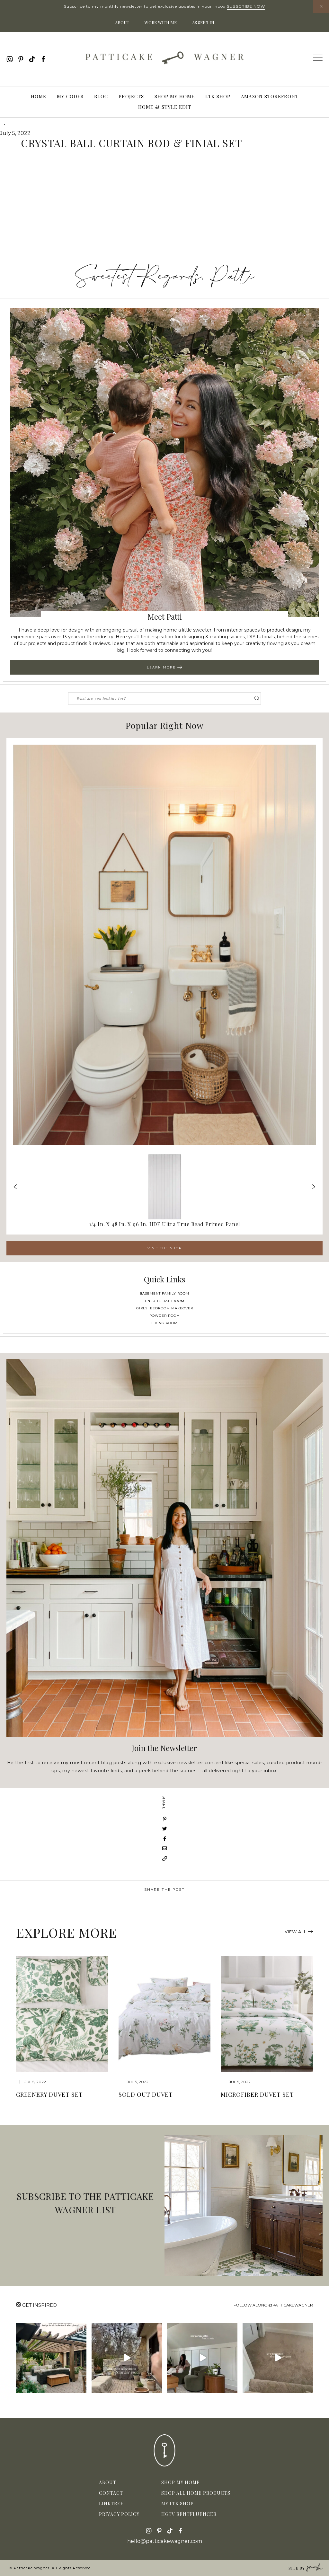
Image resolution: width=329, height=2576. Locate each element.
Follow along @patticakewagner (273, 2305)
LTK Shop (217, 96)
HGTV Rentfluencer (189, 2514)
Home (38, 96)
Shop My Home (175, 96)
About (122, 22)
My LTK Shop (177, 2504)
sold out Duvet (146, 2094)
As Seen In (203, 22)
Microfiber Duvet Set (257, 2094)
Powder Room (164, 1316)
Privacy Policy (119, 2514)
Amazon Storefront (269, 96)
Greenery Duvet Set (49, 2094)
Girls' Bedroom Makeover (164, 1308)
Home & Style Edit (164, 107)
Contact (111, 2493)
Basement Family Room (164, 1293)
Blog (101, 96)
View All (299, 1931)
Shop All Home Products (195, 2493)
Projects (131, 96)
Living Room (164, 1323)
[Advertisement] (164, 210)
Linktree (111, 2504)
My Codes (70, 96)
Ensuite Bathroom (164, 1301)
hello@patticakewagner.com (164, 2541)
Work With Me (161, 22)
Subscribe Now (246, 6)
